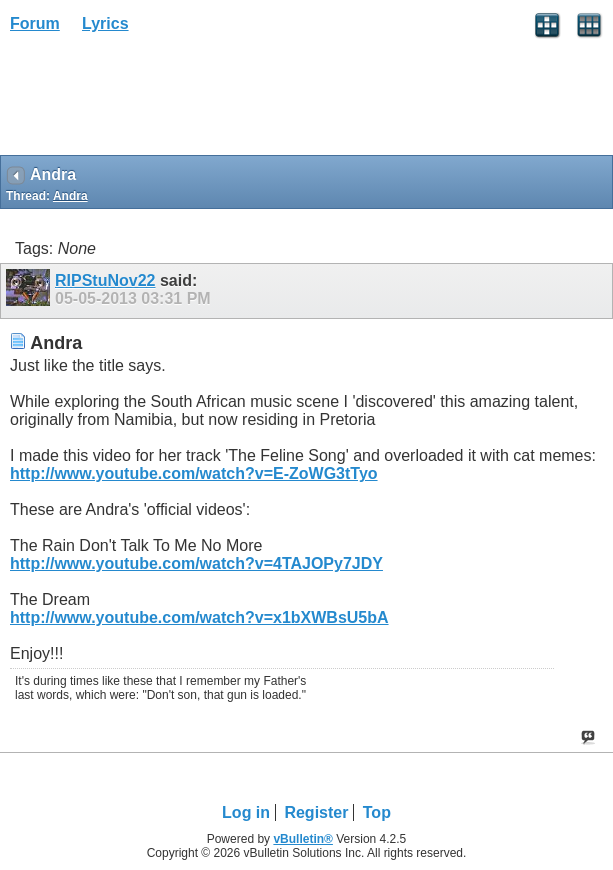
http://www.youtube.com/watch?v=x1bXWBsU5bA (199, 617)
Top (377, 812)
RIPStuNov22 (105, 280)
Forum (35, 23)
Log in (246, 812)
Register (316, 812)
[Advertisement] (160, 101)
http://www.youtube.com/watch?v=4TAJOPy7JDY (196, 563)
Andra (70, 196)
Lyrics (105, 23)
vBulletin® (303, 839)
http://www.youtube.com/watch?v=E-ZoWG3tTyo (194, 473)
